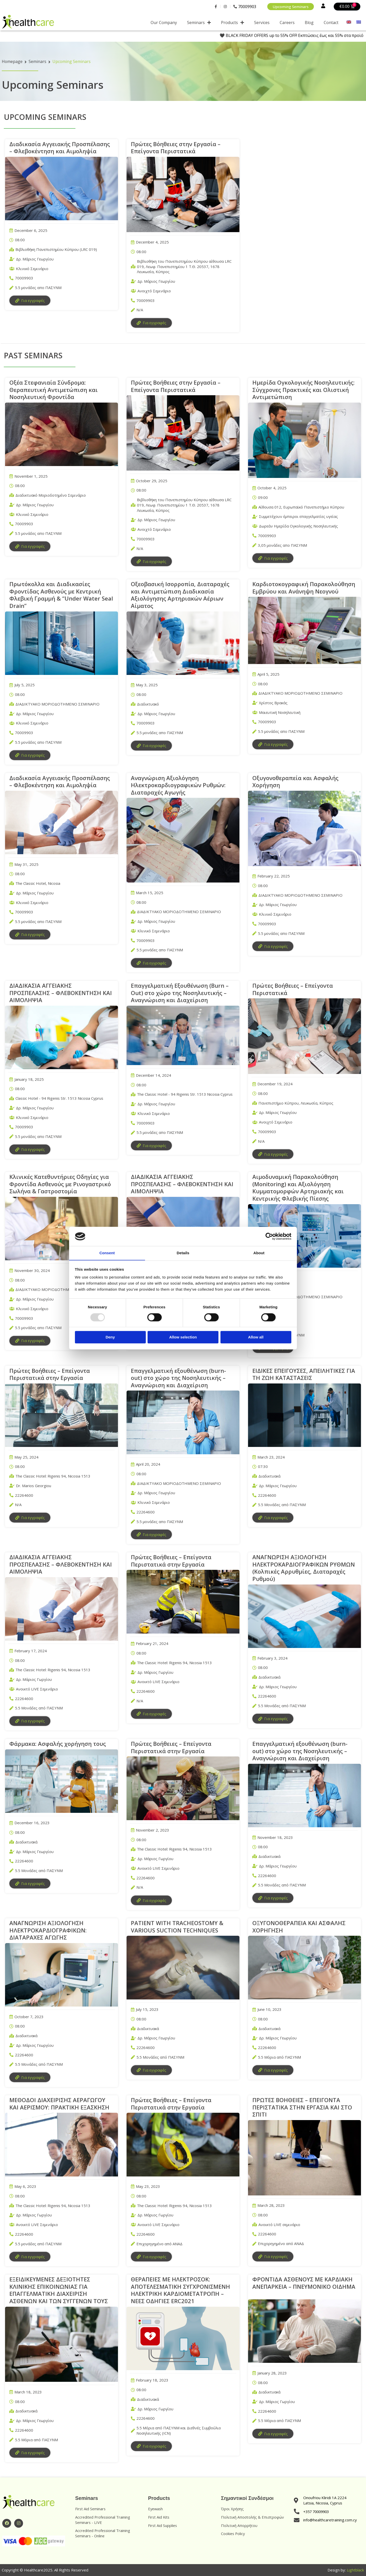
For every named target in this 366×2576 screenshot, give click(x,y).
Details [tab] (183, 1253)
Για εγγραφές (33, 300)
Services (262, 22)
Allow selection (183, 1337)
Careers (287, 22)
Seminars (199, 22)
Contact (331, 22)
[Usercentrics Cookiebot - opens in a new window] (269, 1236)
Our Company (164, 22)
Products (232, 22)
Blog (309, 22)
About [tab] (259, 1253)
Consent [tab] (107, 1253)
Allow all (255, 1337)
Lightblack (355, 2569)
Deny (110, 1337)
